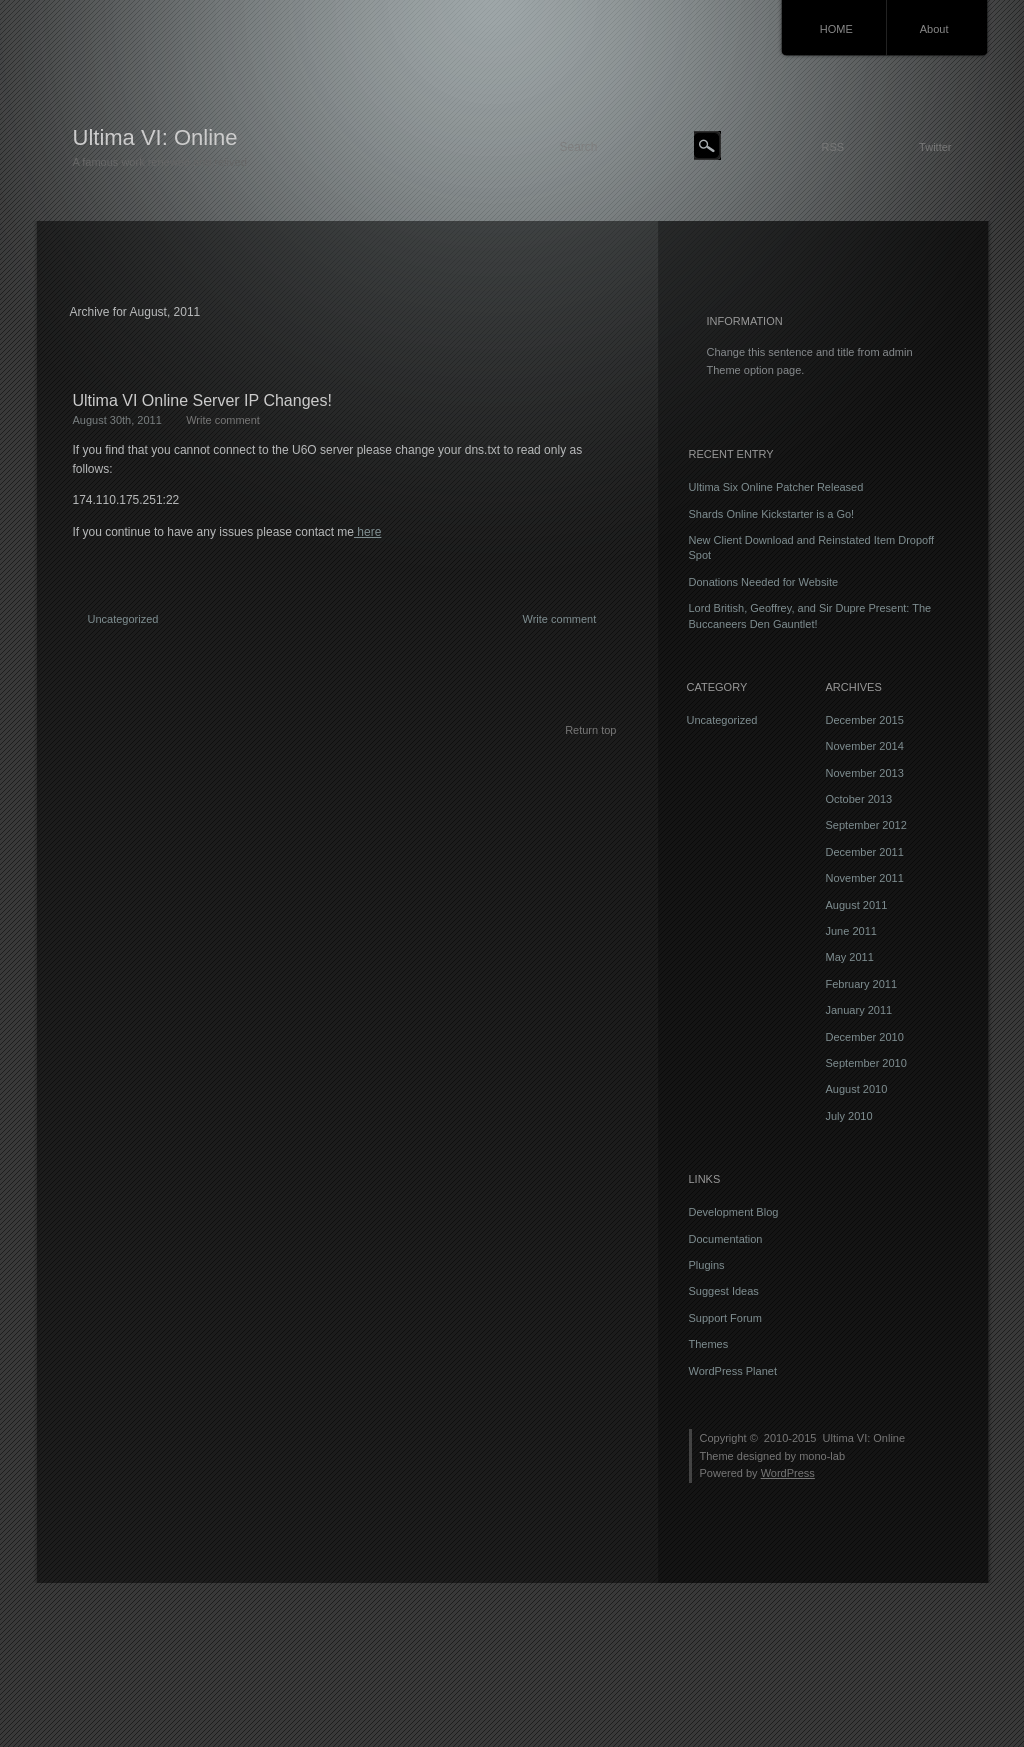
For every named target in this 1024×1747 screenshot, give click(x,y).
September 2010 (866, 1063)
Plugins (707, 1265)
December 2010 (865, 1037)
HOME (836, 29)
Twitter (935, 147)
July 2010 (849, 1116)
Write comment (223, 420)
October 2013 (859, 799)
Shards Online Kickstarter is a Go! (772, 514)
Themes (709, 1344)
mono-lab (822, 1456)
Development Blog (734, 1212)
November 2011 (865, 878)
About (934, 29)
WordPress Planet (733, 1371)
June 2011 (851, 931)
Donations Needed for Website (764, 582)
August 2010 (857, 1089)
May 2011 (850, 957)
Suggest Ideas (724, 1291)
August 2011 (857, 905)
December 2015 (865, 720)
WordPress (788, 1473)
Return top (590, 730)
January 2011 (859, 1010)
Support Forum (725, 1318)
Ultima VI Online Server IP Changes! (202, 400)
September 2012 (866, 825)
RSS (832, 147)
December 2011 (865, 852)
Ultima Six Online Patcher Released (776, 487)
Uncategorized (123, 619)
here (367, 532)
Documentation (726, 1239)
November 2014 (865, 746)
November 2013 (865, 773)
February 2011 (862, 984)
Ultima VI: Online (155, 137)
